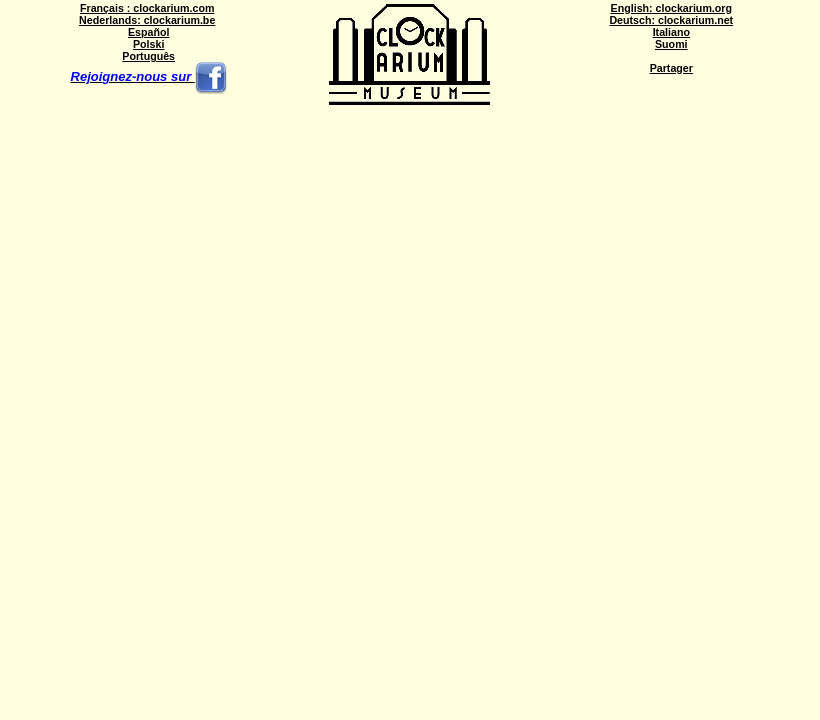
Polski (148, 44)
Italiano (671, 32)
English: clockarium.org (671, 8)
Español (148, 32)
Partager (671, 68)
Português (148, 56)
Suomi (671, 44)
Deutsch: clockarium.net (671, 20)
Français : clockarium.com (147, 8)
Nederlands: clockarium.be (147, 20)
